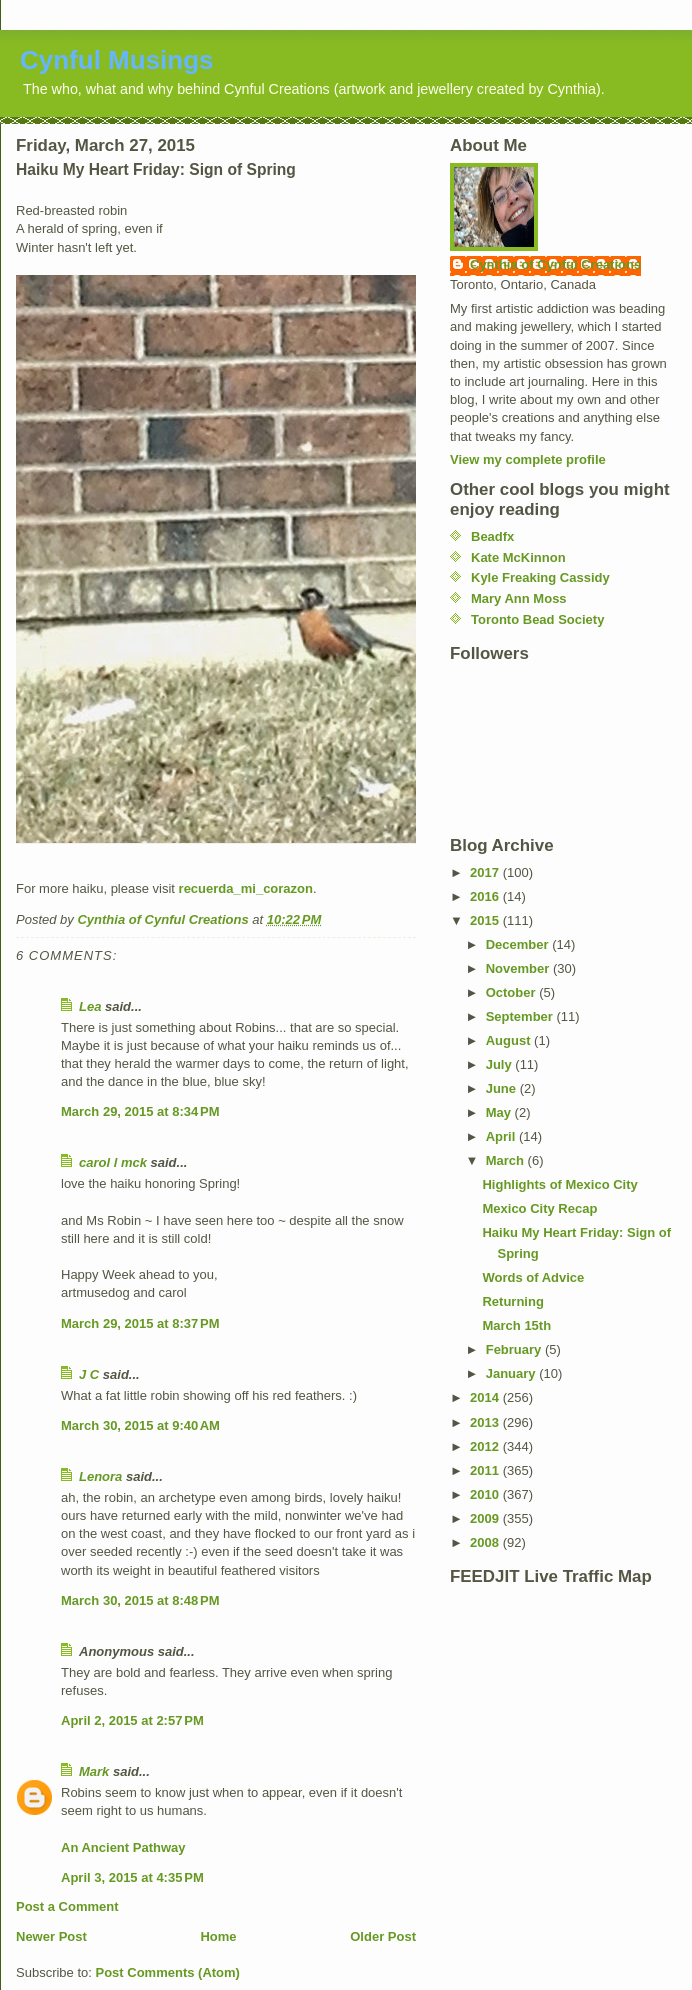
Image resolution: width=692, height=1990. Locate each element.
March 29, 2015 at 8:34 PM (140, 1111)
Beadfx (492, 536)
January (512, 1373)
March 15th (516, 1325)
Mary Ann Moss (519, 598)
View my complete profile (528, 459)
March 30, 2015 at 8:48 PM (140, 1600)
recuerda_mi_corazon (246, 888)
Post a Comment (67, 1906)
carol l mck (113, 1162)
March (507, 1160)
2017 (486, 872)
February (515, 1349)
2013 (486, 1422)
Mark (94, 1771)
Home (218, 1936)
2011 (486, 1470)
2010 (486, 1494)
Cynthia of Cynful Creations (555, 264)
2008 (486, 1542)
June (503, 1088)
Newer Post (51, 1936)
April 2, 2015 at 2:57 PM (132, 1720)
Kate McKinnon (518, 557)
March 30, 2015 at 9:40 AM (140, 1425)
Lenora (100, 1476)
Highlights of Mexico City (559, 1184)
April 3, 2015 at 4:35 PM (132, 1877)
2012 (486, 1446)
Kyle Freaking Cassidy (540, 577)
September (521, 1016)
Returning (512, 1301)
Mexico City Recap (539, 1208)
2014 (486, 1397)
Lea (90, 1006)
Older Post (383, 1936)
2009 (486, 1518)
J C (89, 1374)
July (501, 1064)
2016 (486, 896)
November (519, 968)
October (512, 992)
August (510, 1040)
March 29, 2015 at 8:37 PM (140, 1323)
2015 (486, 920)
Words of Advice (533, 1277)
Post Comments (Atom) (168, 1972)
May (500, 1112)
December (519, 944)
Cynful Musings (117, 60)
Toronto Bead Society (537, 619)
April (502, 1136)
